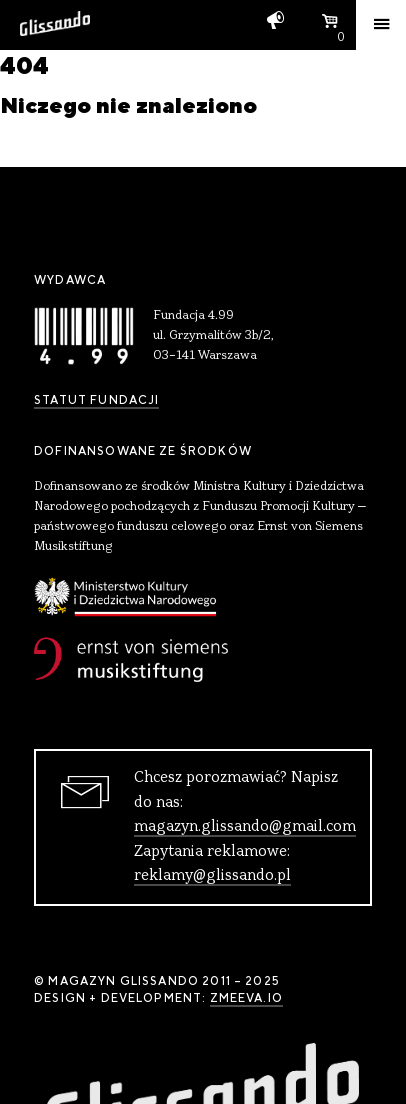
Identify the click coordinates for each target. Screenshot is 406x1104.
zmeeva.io (246, 998)
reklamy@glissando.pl (212, 876)
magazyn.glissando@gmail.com (245, 827)
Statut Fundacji (96, 400)
